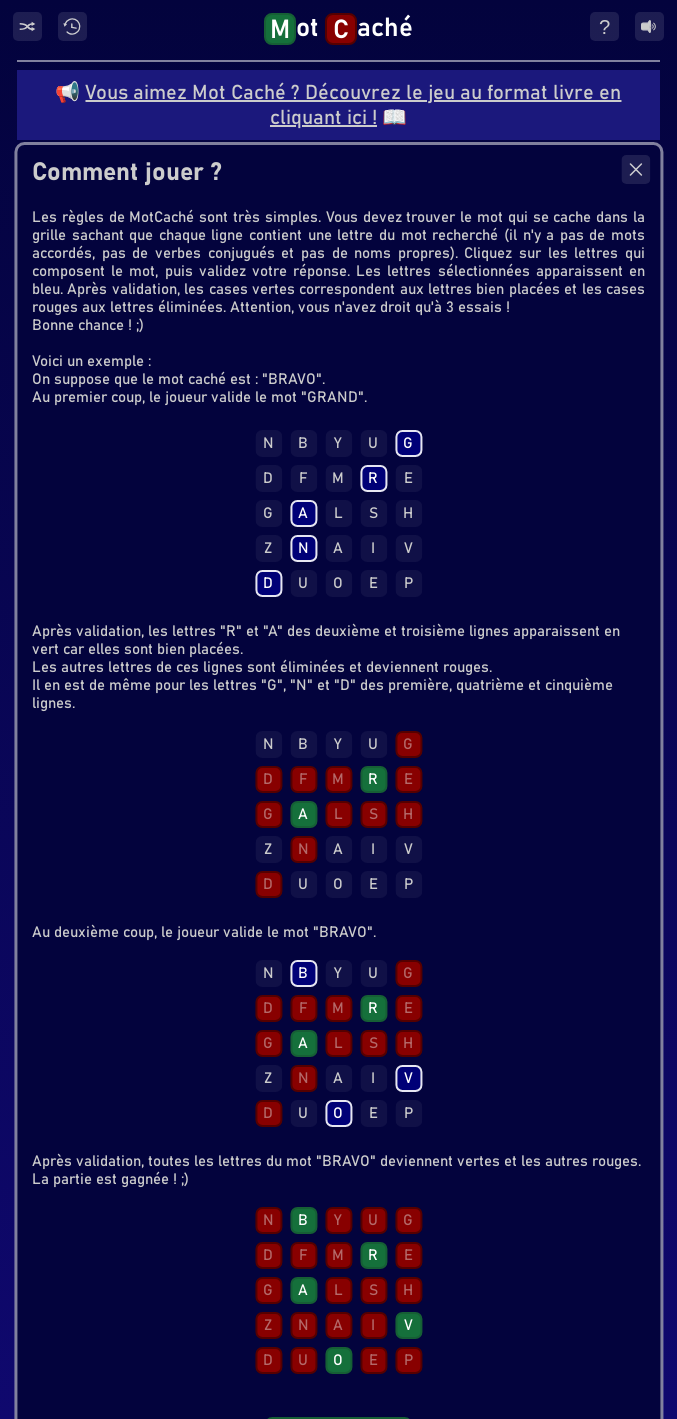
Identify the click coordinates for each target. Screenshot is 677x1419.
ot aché (338, 29)
